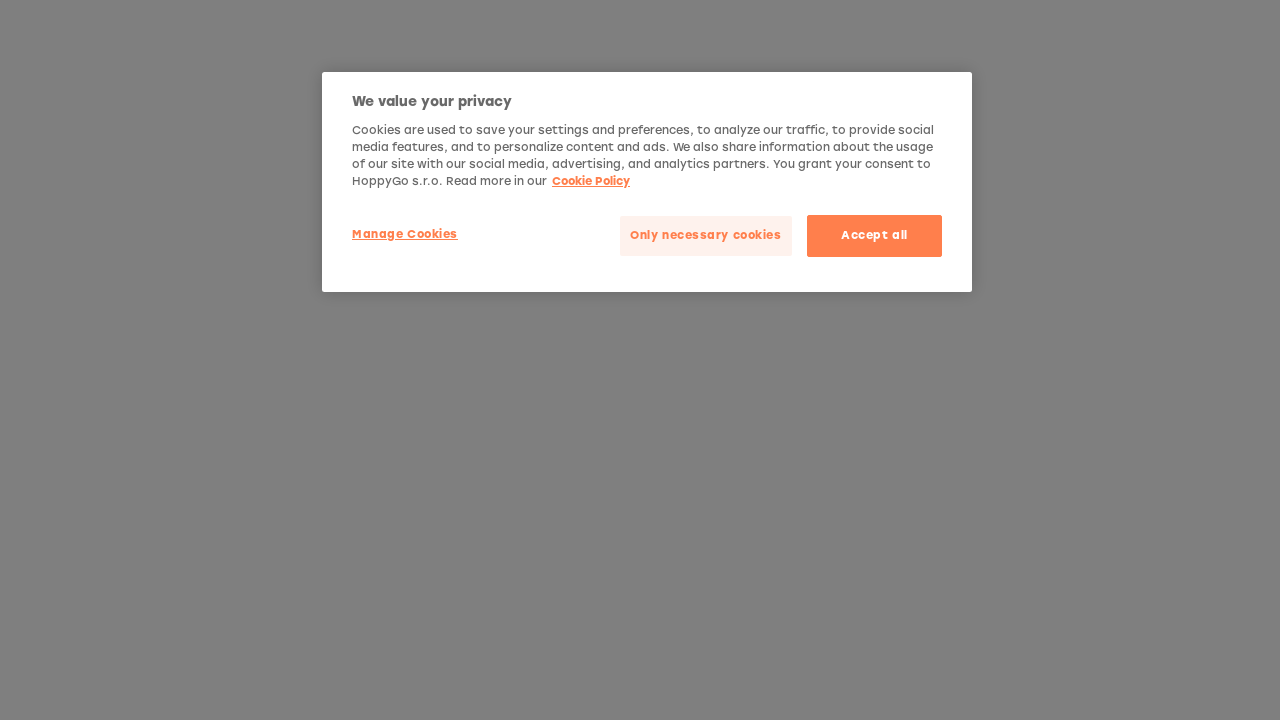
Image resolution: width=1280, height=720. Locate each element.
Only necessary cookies (706, 235)
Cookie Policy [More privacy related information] (591, 181)
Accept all (874, 235)
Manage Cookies (405, 234)
